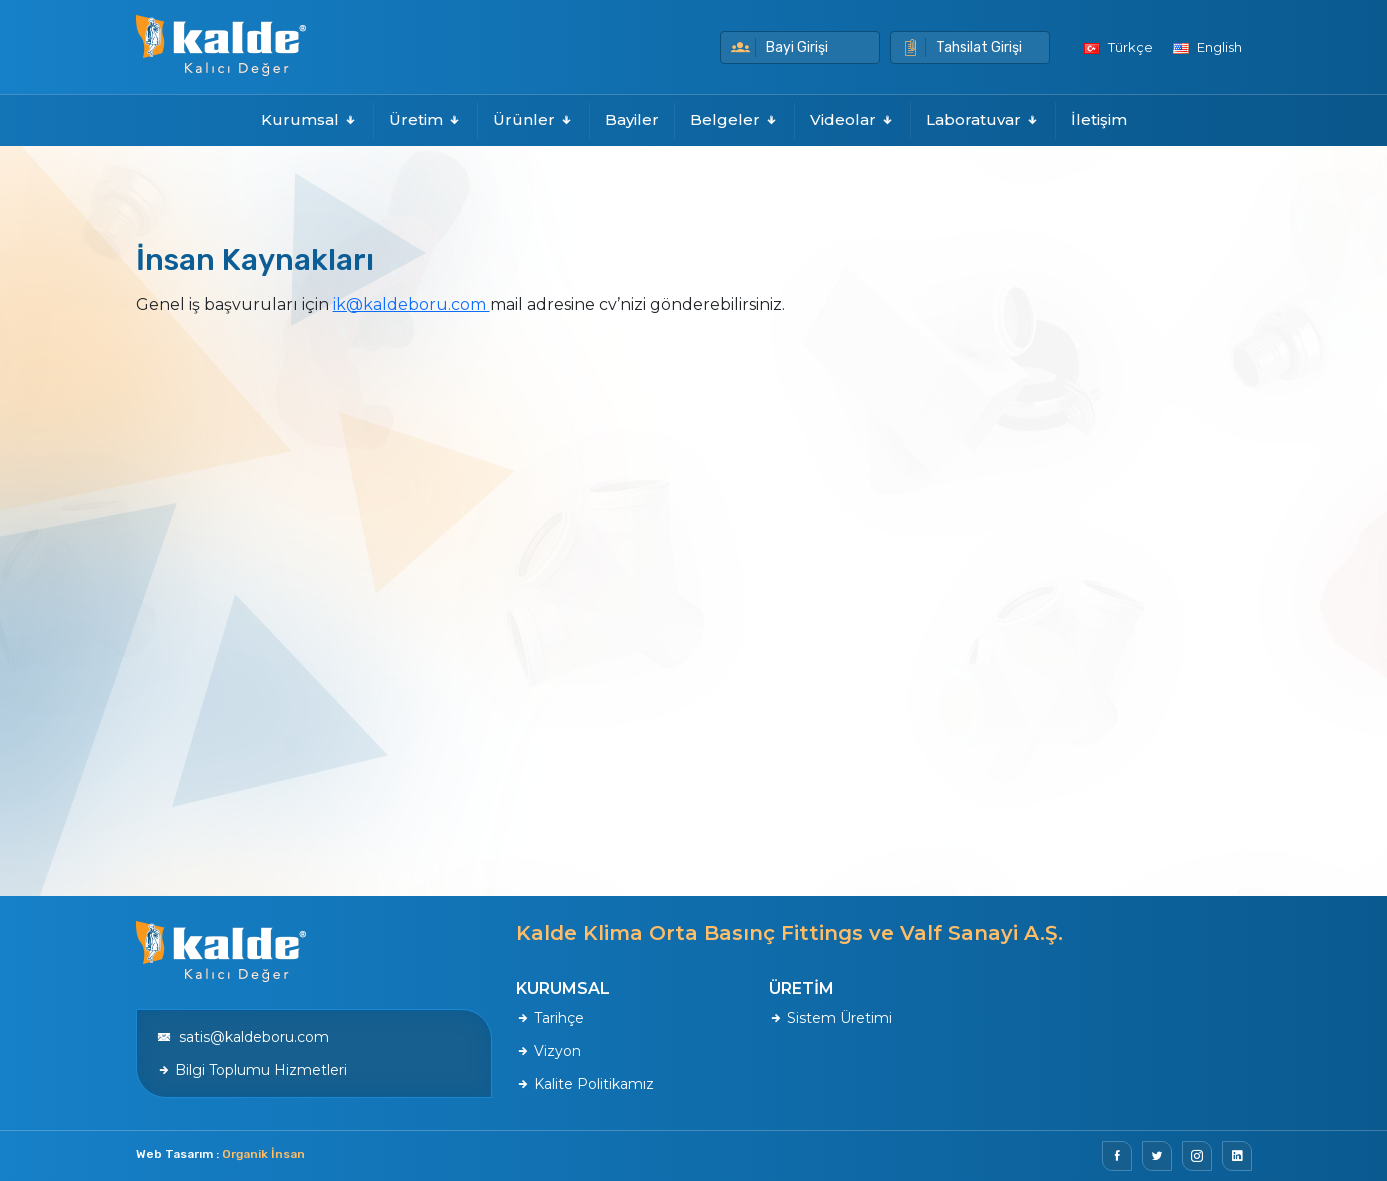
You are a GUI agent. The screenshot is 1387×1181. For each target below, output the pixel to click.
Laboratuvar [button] (983, 119)
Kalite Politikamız (585, 1084)
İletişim (1099, 119)
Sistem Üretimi (830, 1018)
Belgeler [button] (734, 119)
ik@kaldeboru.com (411, 304)
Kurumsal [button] (309, 119)
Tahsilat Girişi (961, 47)
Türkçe (1118, 47)
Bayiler (632, 119)
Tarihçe (550, 1018)
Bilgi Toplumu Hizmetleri (252, 1070)
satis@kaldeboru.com (243, 1037)
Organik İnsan (263, 1154)
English (1207, 47)
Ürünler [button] (533, 119)
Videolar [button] (852, 119)
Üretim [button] (425, 119)
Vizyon (548, 1051)
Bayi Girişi (779, 47)
